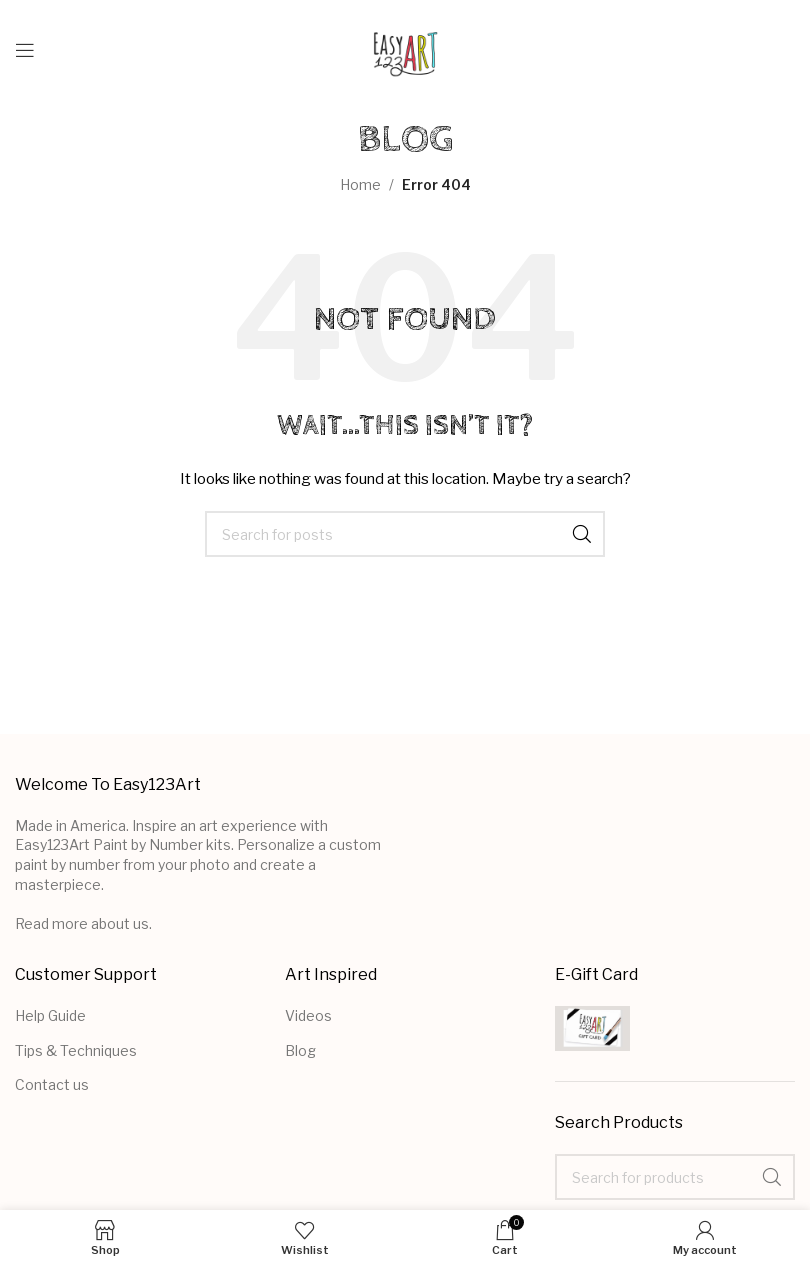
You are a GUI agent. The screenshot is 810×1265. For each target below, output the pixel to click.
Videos (308, 1015)
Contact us (52, 1084)
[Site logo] (405, 48)
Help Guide (50, 1015)
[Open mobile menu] (25, 50)
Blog (300, 1050)
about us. (121, 923)
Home (360, 184)
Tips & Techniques (76, 1050)
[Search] (405, 534)
